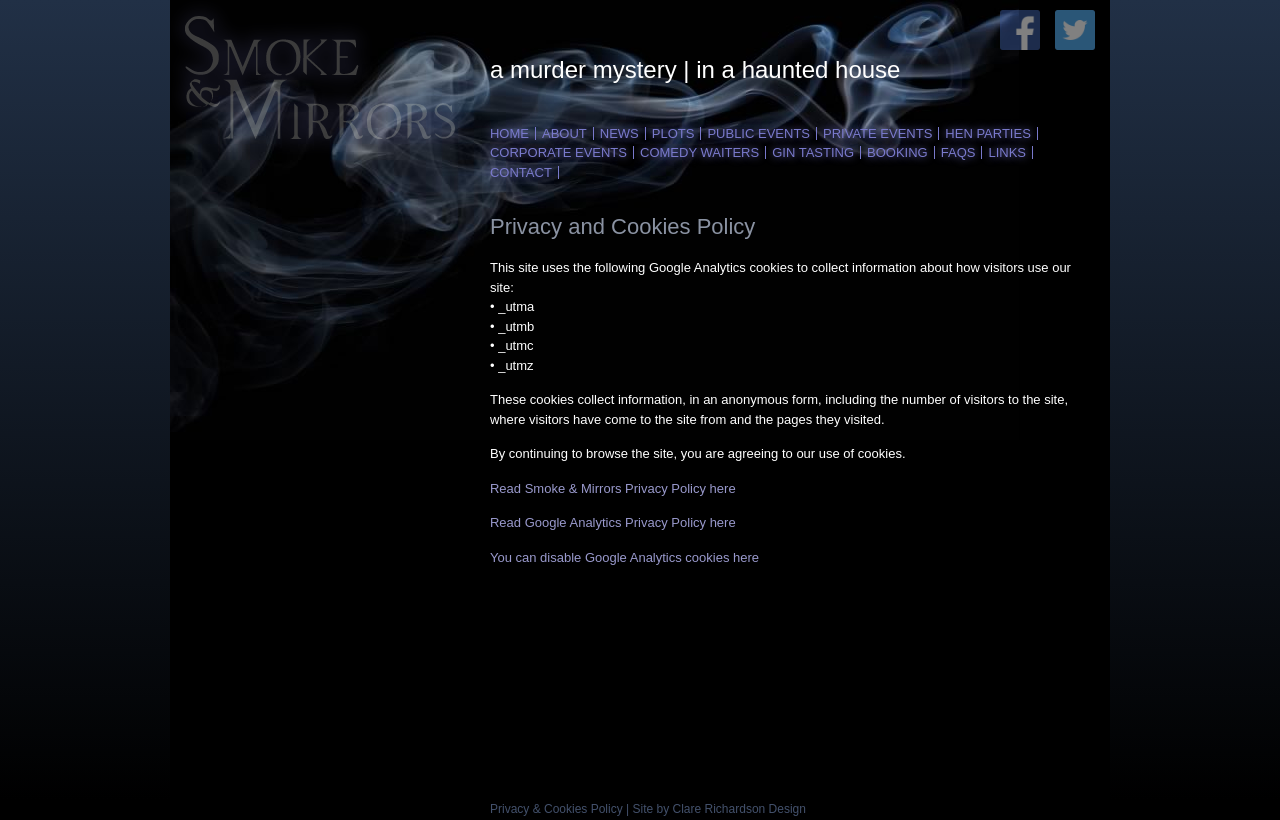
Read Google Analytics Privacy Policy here (613, 522)
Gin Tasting (813, 152)
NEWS (619, 133)
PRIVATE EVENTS (877, 133)
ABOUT (564, 133)
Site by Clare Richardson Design (719, 809)
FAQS (958, 152)
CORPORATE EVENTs (558, 152)
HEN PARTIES (987, 133)
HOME (509, 133)
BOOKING (897, 152)
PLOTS (673, 133)
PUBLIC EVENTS (758, 133)
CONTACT (521, 172)
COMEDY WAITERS (699, 152)
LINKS (1007, 152)
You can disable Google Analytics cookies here (624, 557)
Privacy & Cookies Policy (556, 809)
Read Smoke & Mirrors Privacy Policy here (613, 488)
